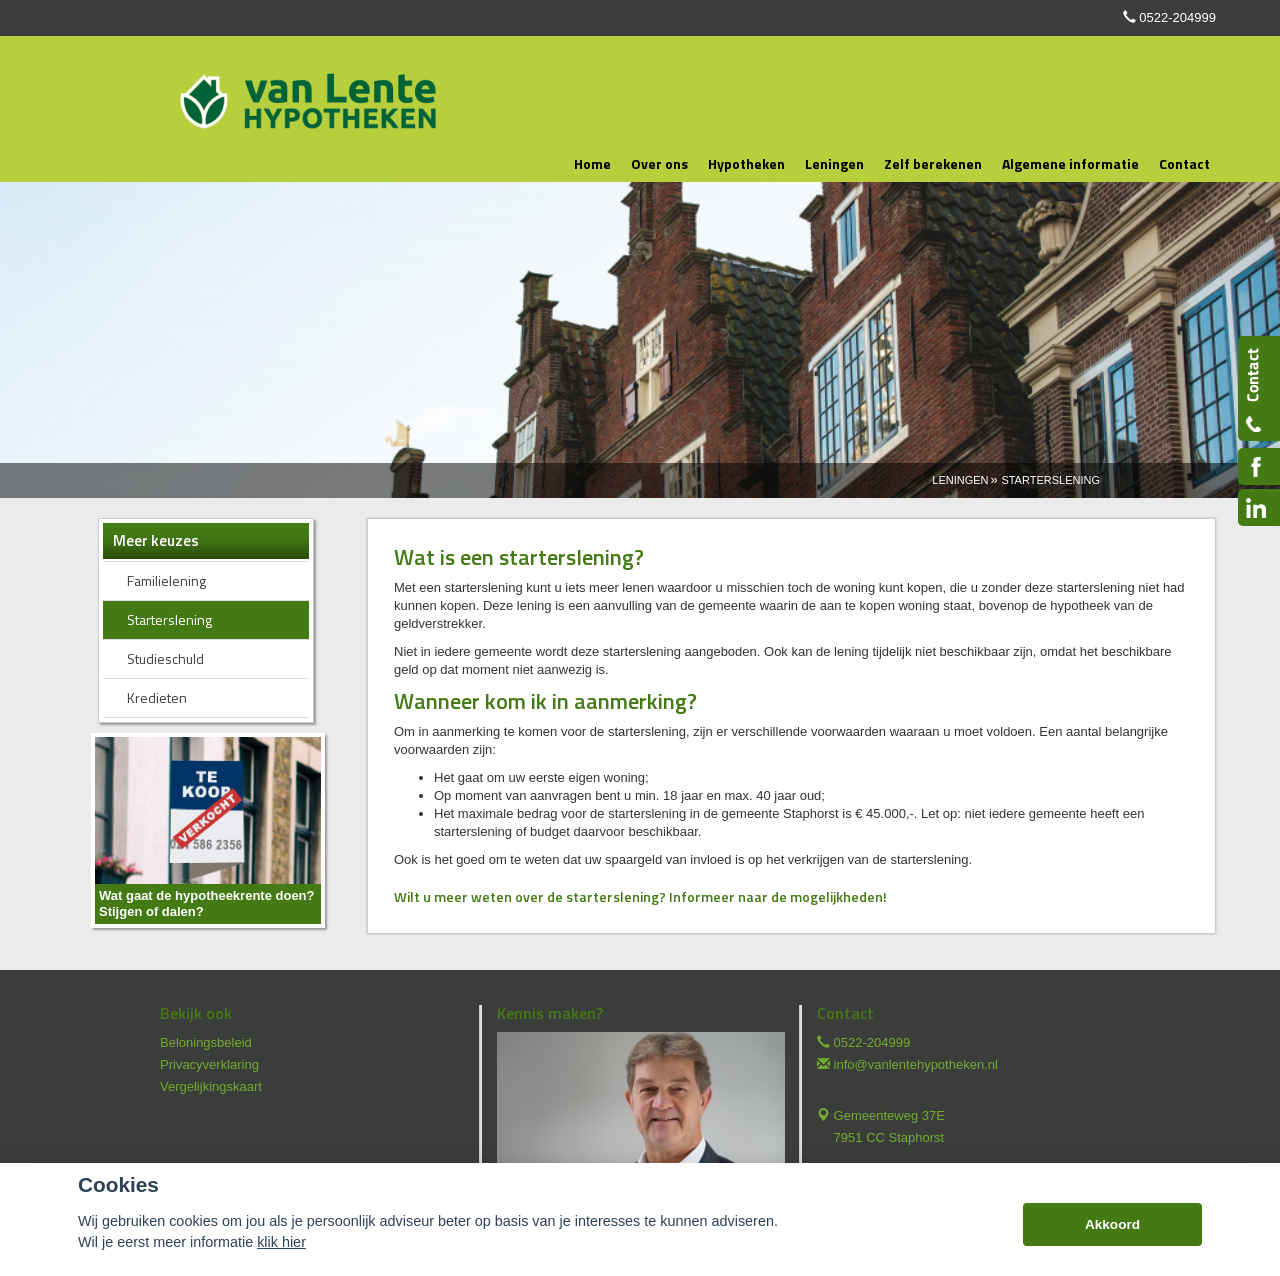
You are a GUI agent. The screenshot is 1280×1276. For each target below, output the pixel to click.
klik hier (281, 1242)
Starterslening (1050, 480)
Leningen (960, 480)
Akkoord (1112, 1224)
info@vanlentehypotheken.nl (916, 1064)
